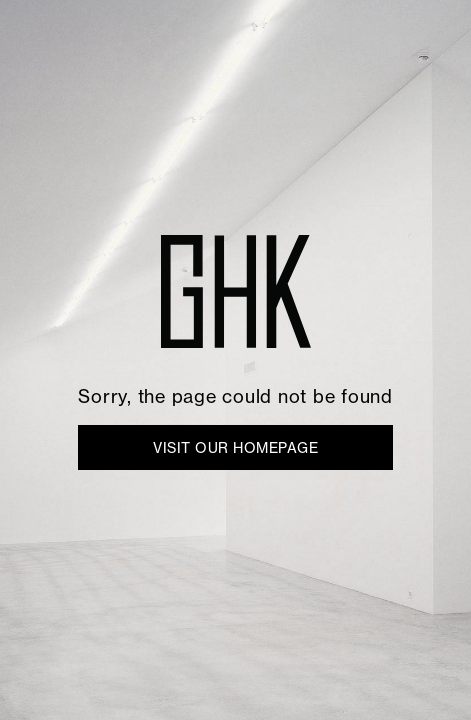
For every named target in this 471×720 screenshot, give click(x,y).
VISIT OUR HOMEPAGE (235, 447)
